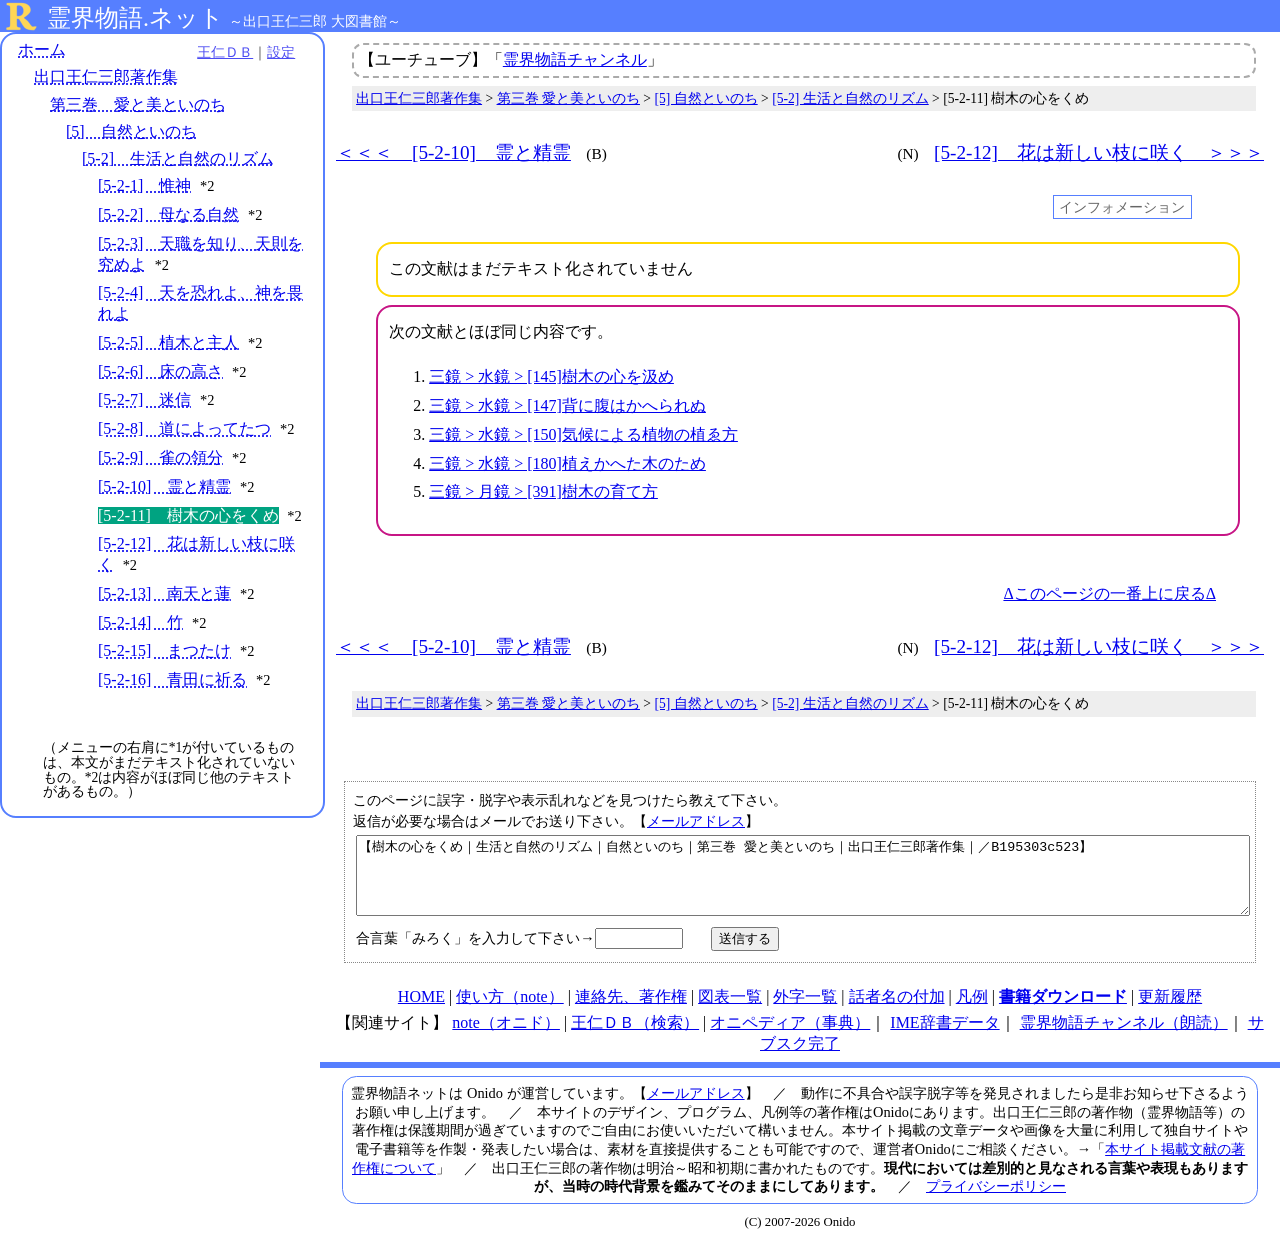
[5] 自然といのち (131, 131)
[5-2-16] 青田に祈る (172, 679)
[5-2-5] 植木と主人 (168, 342)
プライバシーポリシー (996, 1201)
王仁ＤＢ (220, 52)
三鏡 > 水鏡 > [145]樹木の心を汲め (551, 376)
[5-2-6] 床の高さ (160, 371)
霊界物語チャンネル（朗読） (1124, 1037)
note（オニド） (506, 1037)
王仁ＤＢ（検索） (635, 1037)
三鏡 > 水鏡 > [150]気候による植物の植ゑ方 (583, 434)
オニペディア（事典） (790, 1037)
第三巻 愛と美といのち (138, 104)
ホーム (42, 49)
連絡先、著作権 (631, 1011)
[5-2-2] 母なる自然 (168, 214)
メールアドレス (696, 821)
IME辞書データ (944, 1037)
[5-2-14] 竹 (140, 622)
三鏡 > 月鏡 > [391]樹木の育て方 (543, 491)
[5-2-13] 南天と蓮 (164, 593)
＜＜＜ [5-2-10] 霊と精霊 (453, 152)
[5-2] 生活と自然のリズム (178, 158)
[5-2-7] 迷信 (144, 400)
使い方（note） (510, 1011)
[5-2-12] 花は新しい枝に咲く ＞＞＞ (1099, 152)
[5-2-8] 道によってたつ (184, 428)
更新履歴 (1170, 1011)
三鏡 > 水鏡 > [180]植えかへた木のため (567, 463)
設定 (276, 52)
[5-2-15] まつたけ (164, 651)
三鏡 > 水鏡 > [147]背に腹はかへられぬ (567, 405)
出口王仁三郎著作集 (106, 77)
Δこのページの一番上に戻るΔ (1109, 593)
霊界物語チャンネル (575, 59)
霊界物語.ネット (135, 18)
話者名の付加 (897, 1011)
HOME (421, 1011)
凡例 (972, 1011)
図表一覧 (730, 1011)
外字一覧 (805, 1011)
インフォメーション (1122, 207)
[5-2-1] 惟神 (144, 185)
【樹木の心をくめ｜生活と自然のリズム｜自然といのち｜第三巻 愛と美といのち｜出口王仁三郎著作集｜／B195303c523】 (803, 883)
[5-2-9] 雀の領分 (160, 457)
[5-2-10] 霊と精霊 (164, 486)
